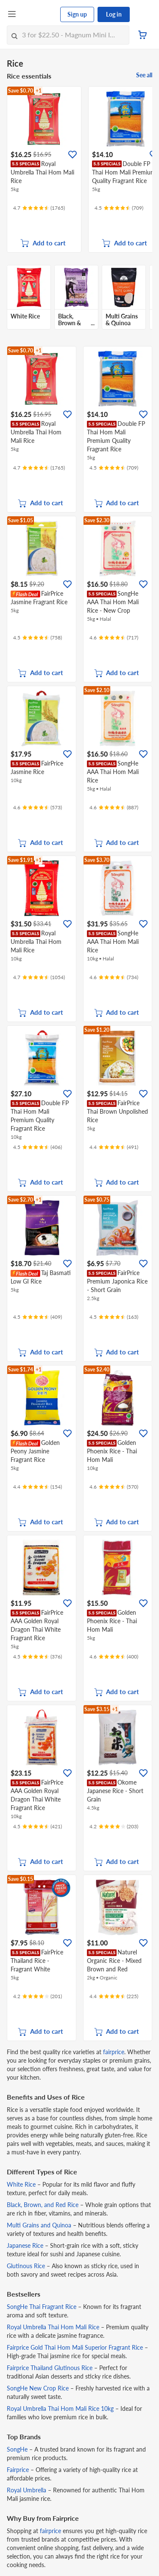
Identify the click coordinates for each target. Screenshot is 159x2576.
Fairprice (18, 2469)
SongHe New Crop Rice (38, 2388)
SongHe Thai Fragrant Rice (41, 2306)
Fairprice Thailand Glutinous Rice (49, 2367)
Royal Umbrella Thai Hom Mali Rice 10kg (60, 2408)
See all (144, 75)
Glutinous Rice (26, 2265)
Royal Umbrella (26, 2490)
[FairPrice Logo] (38, 14)
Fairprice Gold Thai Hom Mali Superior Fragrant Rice (75, 2347)
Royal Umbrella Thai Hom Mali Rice (53, 2327)
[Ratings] (39, 208)
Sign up (77, 14)
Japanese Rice (25, 2245)
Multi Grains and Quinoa (39, 2225)
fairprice (113, 2051)
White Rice (21, 2184)
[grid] (79, 169)
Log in (114, 14)
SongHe (17, 2449)
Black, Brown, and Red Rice (42, 2204)
